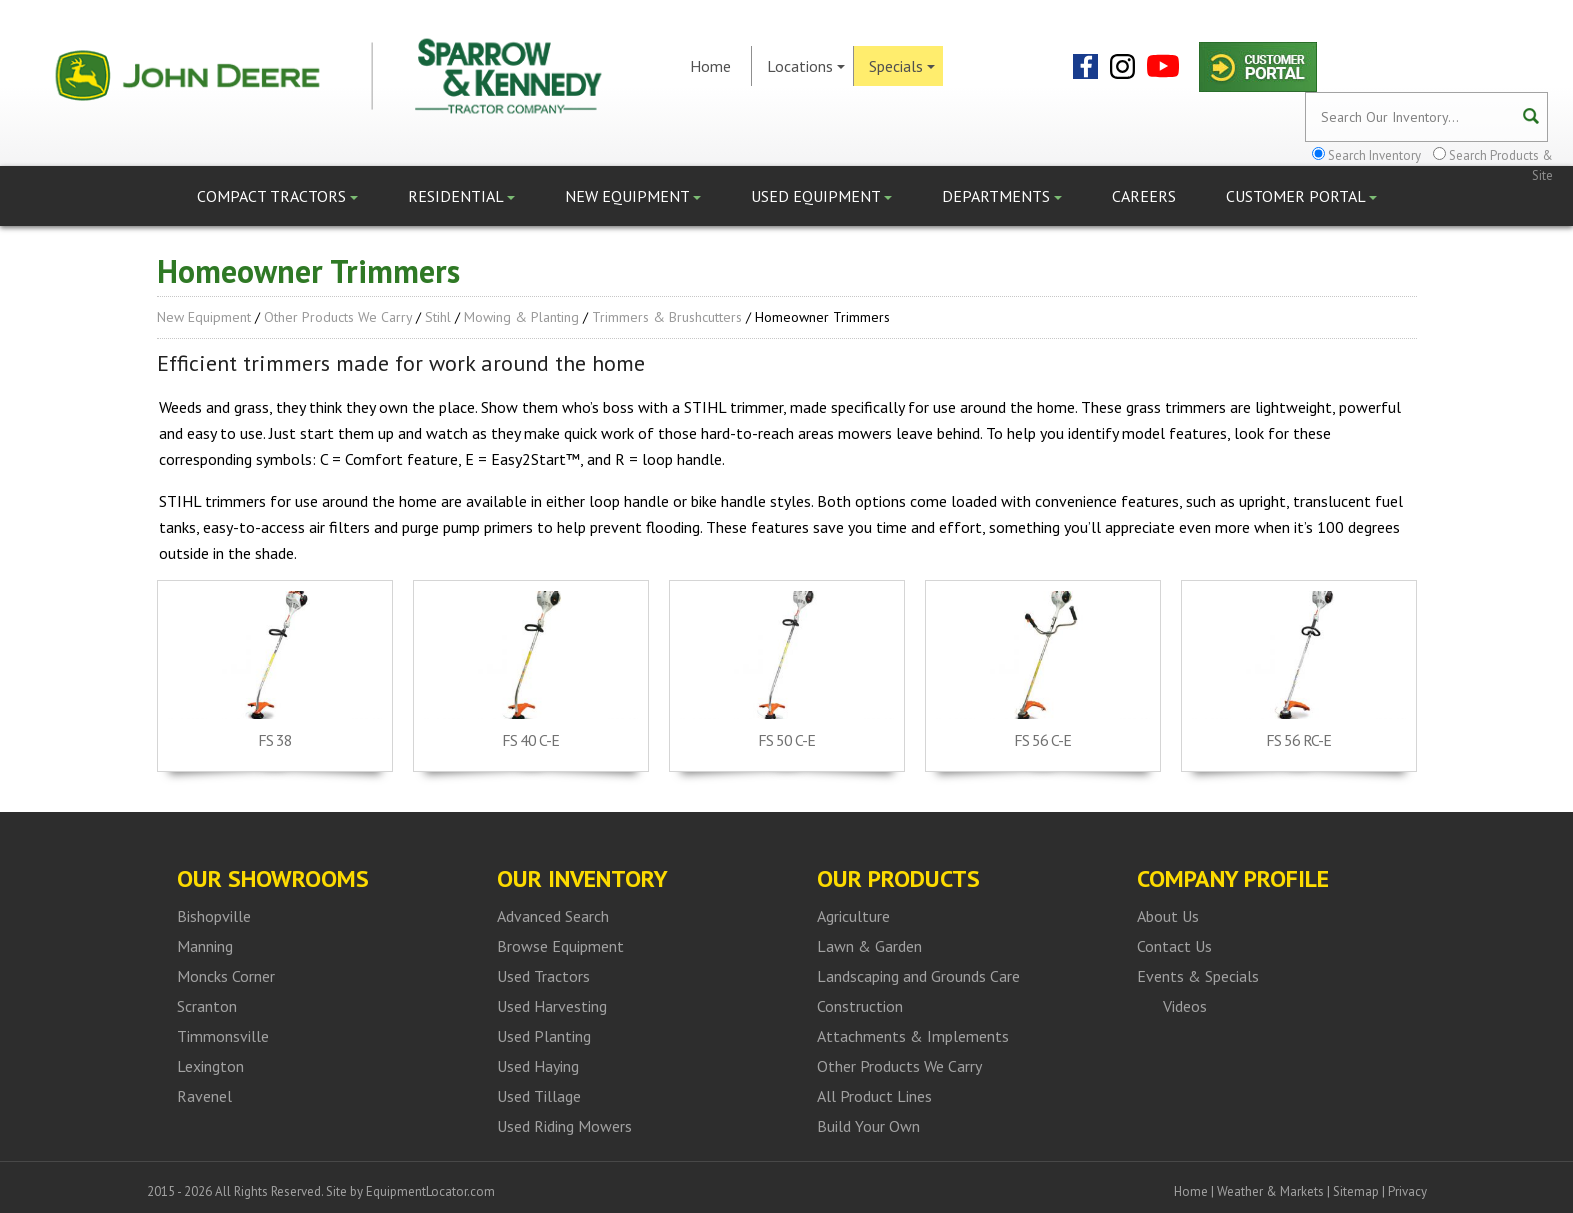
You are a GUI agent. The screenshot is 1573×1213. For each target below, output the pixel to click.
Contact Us (1174, 946)
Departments (1002, 196)
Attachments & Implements (913, 1036)
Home (710, 66)
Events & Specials (1198, 976)
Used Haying (538, 1066)
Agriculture (853, 916)
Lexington (210, 1066)
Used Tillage (539, 1096)
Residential (461, 196)
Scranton (207, 1006)
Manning (205, 946)
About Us (1168, 916)
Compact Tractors (277, 196)
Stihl (438, 317)
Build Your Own (868, 1126)
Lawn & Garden (869, 946)
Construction (860, 1006)
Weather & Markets (1270, 1191)
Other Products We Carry (338, 317)
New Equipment (633, 196)
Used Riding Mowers (564, 1126)
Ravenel (204, 1096)
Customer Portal (1301, 196)
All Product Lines (874, 1096)
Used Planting (544, 1036)
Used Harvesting (552, 1006)
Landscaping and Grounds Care (918, 976)
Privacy (1407, 1191)
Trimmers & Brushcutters (667, 317)
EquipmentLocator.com (430, 1191)
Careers (1144, 196)
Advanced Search (553, 916)
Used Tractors (543, 976)
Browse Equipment (560, 946)
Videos (1185, 1006)
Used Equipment (821, 196)
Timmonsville (223, 1036)
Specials (902, 66)
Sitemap (1356, 1191)
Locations (806, 66)
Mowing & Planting (521, 317)
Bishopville (214, 916)
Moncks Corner (226, 976)
